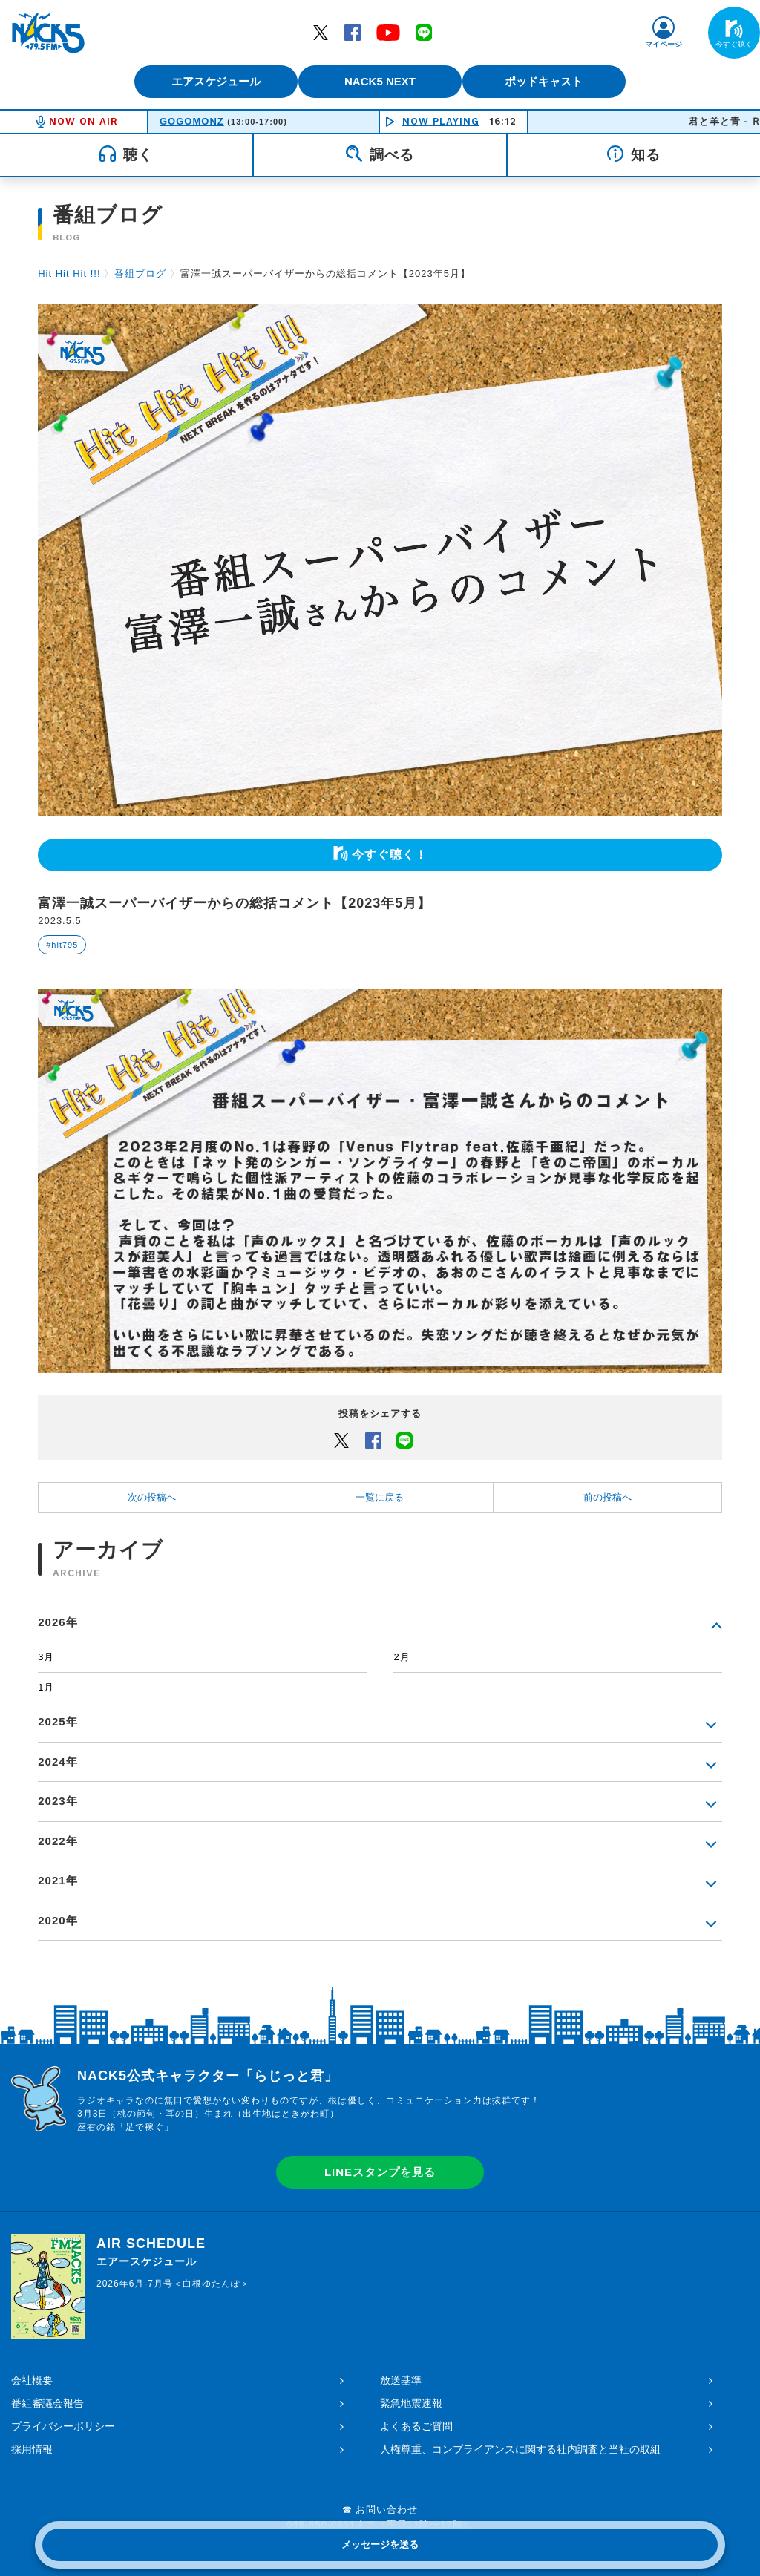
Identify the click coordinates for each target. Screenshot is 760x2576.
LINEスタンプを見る (380, 2172)
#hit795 (62, 944)
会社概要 (32, 2380)
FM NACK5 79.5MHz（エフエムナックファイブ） (48, 32)
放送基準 (401, 2380)
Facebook (352, 31)
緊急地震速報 (411, 2403)
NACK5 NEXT (380, 81)
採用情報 (32, 2449)
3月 (46, 1656)
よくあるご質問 (416, 2426)
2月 (401, 1656)
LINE (424, 31)
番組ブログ (140, 273)
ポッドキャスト (555, 81)
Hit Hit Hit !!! (69, 273)
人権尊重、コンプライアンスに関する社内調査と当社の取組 (520, 2449)
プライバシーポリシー (63, 2426)
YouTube (388, 31)
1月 (46, 1687)
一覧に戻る (380, 1497)
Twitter (321, 31)
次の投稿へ (152, 1497)
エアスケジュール (205, 81)
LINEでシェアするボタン (404, 1439)
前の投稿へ (607, 1497)
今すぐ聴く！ (390, 854)
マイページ (663, 44)
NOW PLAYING (440, 121)
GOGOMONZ (192, 121)
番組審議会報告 (47, 2403)
